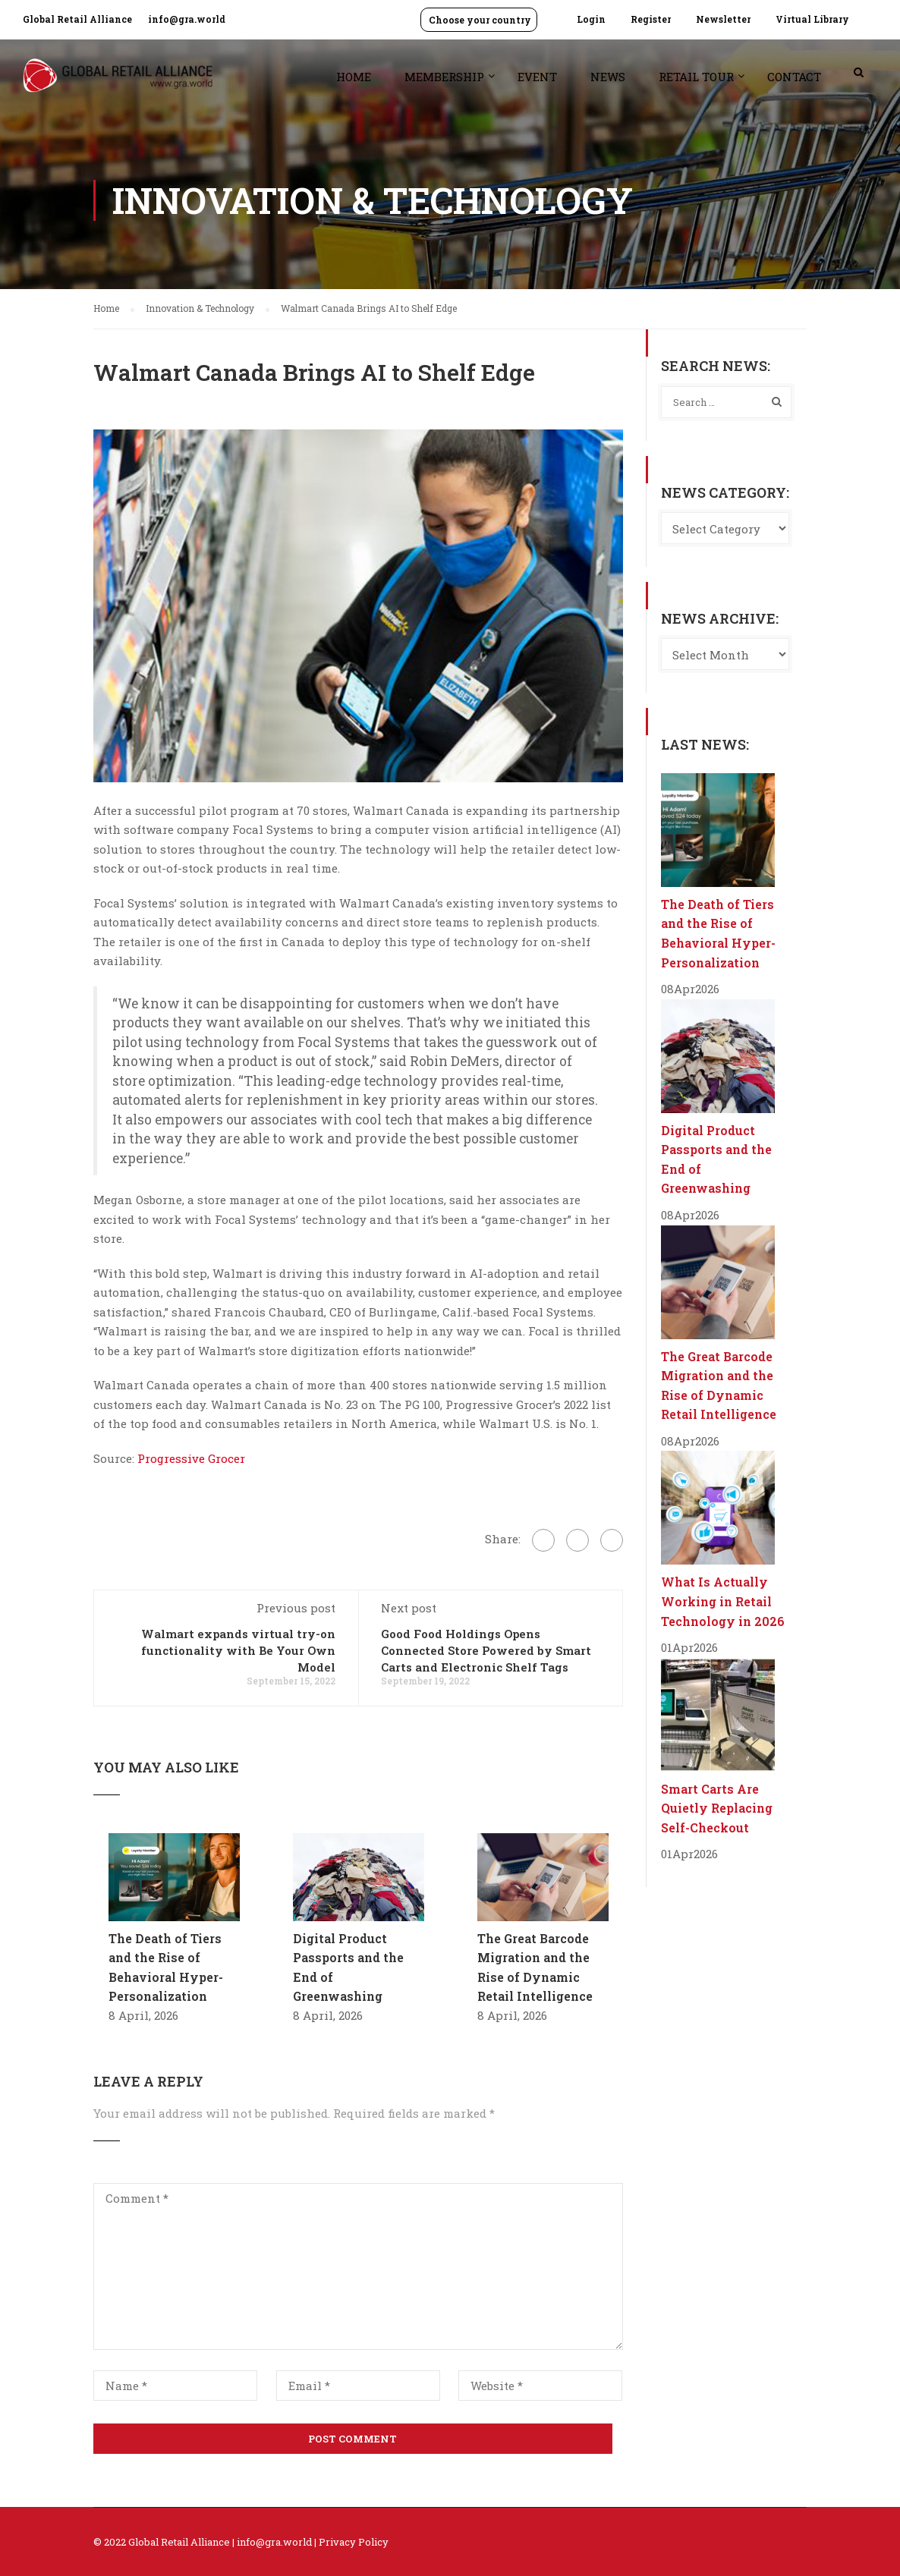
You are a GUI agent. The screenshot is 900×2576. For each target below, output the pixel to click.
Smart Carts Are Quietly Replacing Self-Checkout (717, 1808)
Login (591, 19)
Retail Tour (696, 76)
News (607, 76)
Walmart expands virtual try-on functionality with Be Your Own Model (238, 1650)
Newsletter (723, 19)
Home (353, 76)
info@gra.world (186, 19)
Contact (794, 76)
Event (537, 76)
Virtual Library (812, 19)
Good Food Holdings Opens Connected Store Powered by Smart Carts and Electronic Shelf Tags (486, 1650)
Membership (444, 76)
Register (651, 19)
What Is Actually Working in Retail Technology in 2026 (723, 1601)
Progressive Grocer (191, 1458)
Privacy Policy (354, 2542)
